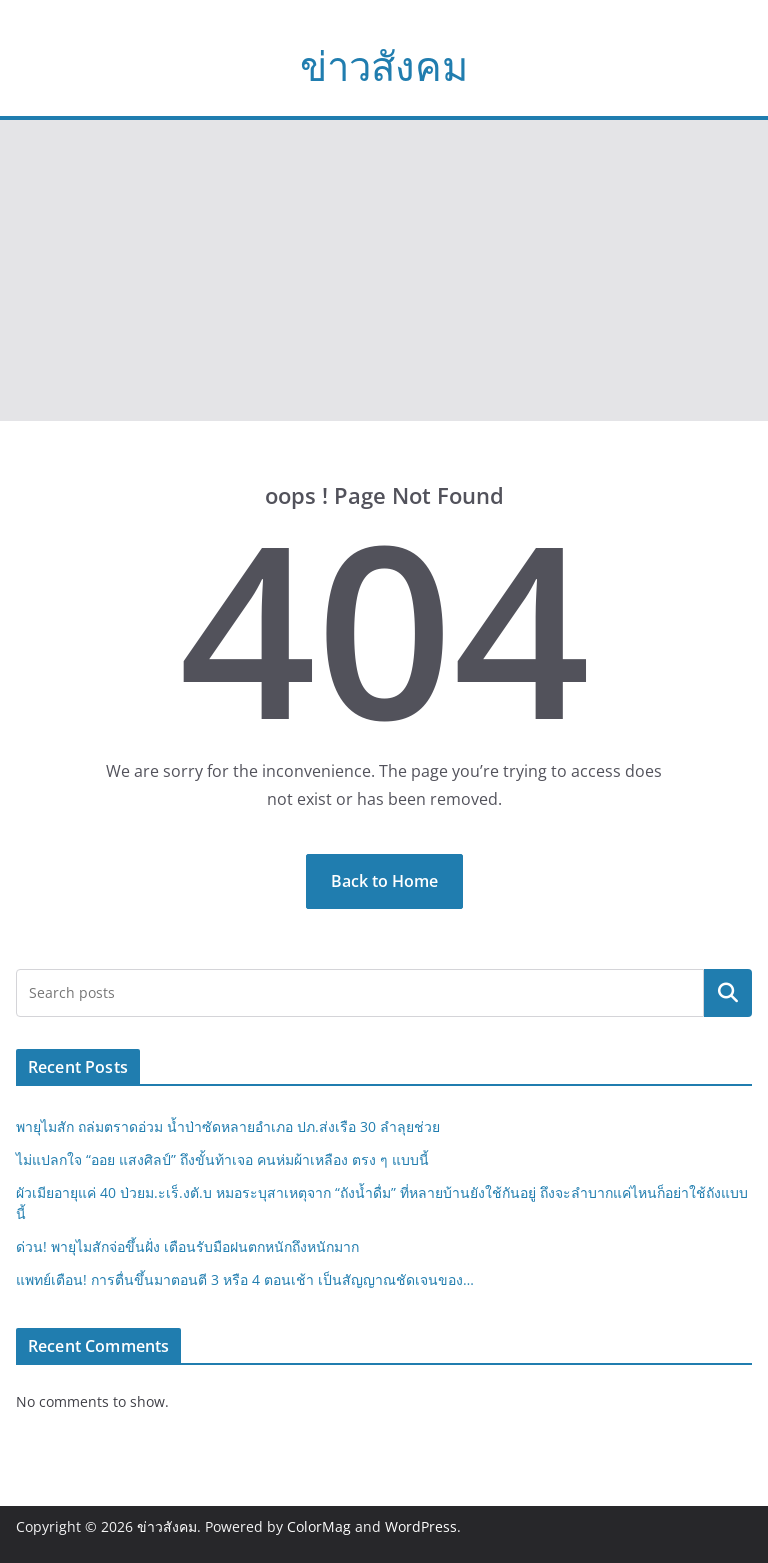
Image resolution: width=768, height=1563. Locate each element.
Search (728, 993)
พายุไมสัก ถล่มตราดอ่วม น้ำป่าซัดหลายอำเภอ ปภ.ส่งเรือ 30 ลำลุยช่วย (228, 1126)
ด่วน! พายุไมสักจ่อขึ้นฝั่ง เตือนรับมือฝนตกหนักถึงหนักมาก (187, 1246)
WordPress (421, 1526)
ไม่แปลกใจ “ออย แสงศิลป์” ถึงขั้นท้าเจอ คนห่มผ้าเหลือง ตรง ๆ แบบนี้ (222, 1159)
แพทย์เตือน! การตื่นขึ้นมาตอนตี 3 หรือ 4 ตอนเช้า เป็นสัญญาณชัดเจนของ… (245, 1279)
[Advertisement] (384, 271)
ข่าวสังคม (384, 65)
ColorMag (319, 1526)
